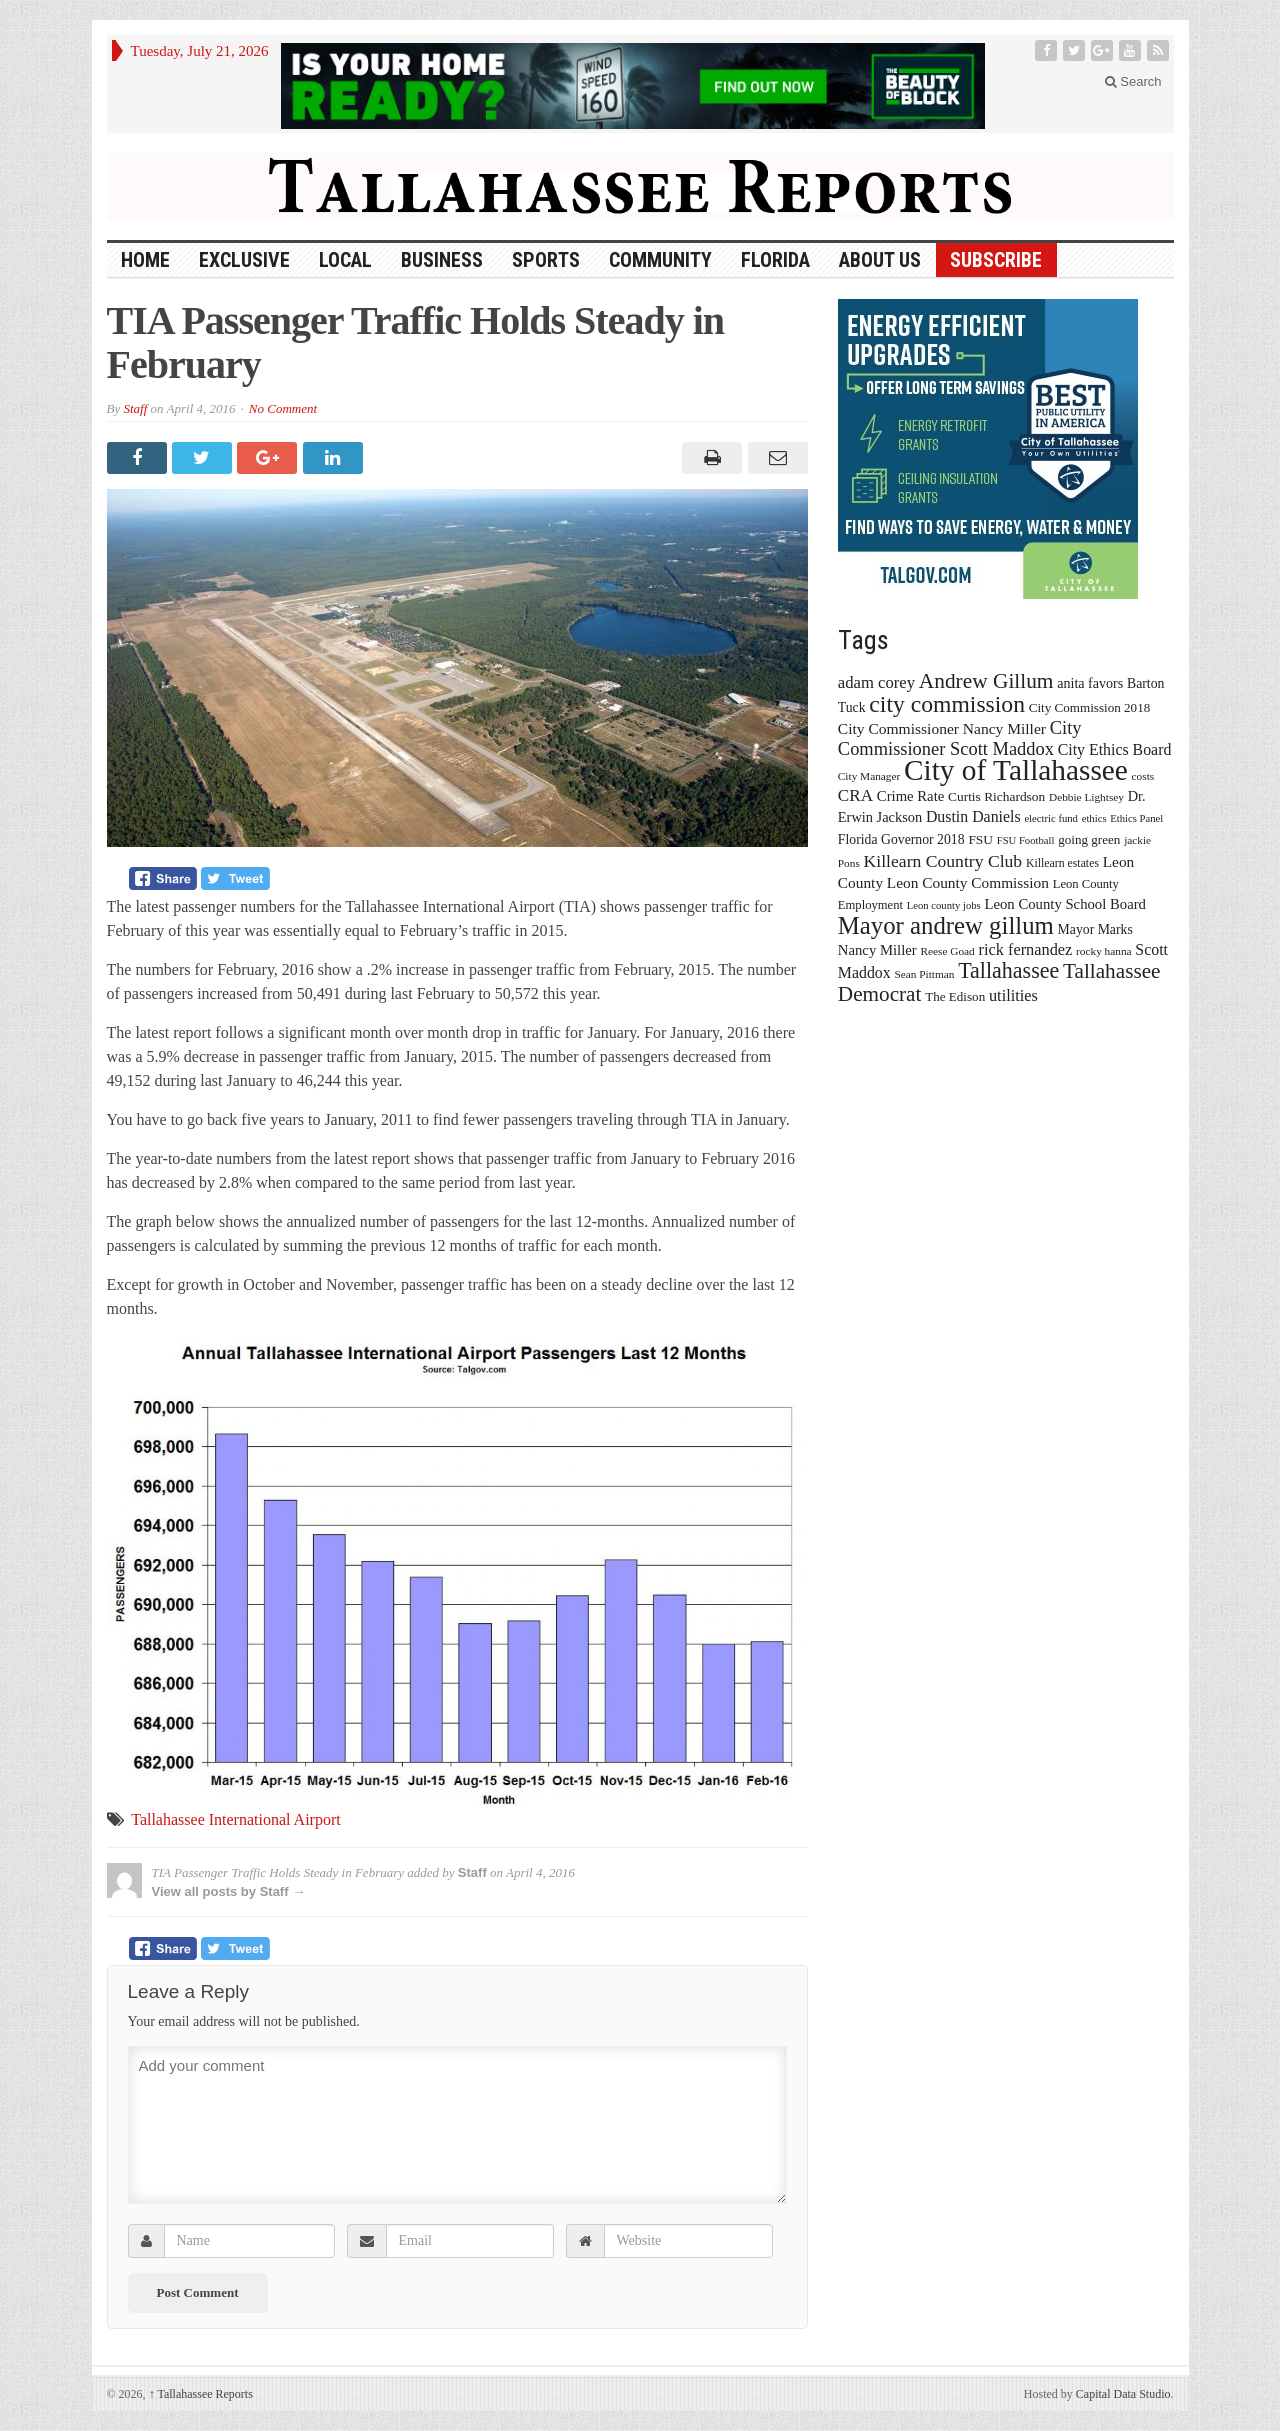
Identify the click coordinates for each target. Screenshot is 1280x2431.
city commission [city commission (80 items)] (947, 704)
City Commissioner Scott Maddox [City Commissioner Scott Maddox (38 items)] (960, 738)
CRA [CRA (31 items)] (855, 795)
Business (442, 260)
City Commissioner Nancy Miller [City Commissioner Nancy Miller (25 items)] (942, 728)
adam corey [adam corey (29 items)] (876, 682)
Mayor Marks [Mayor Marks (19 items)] (1095, 929)
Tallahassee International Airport (235, 1819)
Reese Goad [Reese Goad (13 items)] (947, 951)
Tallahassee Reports (201, 2394)
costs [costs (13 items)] (1143, 776)
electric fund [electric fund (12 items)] (1051, 818)
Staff (135, 408)
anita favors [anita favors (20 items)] (1090, 683)
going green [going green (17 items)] (1089, 839)
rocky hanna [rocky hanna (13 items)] (1104, 951)
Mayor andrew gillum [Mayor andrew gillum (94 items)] (946, 925)
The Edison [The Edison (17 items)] (955, 996)
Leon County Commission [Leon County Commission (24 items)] (968, 882)
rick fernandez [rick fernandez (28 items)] (1026, 949)
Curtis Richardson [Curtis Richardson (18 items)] (996, 796)
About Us (880, 260)
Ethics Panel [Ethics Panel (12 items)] (1136, 818)
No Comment (283, 408)
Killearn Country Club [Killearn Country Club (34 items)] (943, 861)
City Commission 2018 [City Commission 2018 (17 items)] (1090, 707)
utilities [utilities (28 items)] (1013, 995)
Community (660, 260)
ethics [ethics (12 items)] (1094, 818)
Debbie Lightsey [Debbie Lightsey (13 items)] (1086, 797)
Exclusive (244, 260)
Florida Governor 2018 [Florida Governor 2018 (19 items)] (901, 839)
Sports (546, 260)
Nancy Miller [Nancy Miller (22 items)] (877, 950)
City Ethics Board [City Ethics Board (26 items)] (1115, 749)
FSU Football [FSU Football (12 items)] (1026, 840)
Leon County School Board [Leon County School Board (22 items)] (1064, 904)
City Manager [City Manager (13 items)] (869, 776)
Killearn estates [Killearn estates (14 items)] (1062, 863)
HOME (145, 260)
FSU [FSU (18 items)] (980, 839)
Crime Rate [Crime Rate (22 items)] (910, 796)
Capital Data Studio (1123, 2394)
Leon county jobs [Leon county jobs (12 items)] (944, 905)
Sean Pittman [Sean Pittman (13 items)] (924, 974)
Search (1133, 81)
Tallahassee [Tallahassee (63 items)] (1008, 970)
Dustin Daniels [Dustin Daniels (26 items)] (973, 816)
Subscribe (996, 260)
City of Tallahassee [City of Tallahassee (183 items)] (1016, 770)
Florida (775, 260)
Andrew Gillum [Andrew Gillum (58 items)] (986, 681)
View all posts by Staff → (229, 1891)
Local (345, 260)
